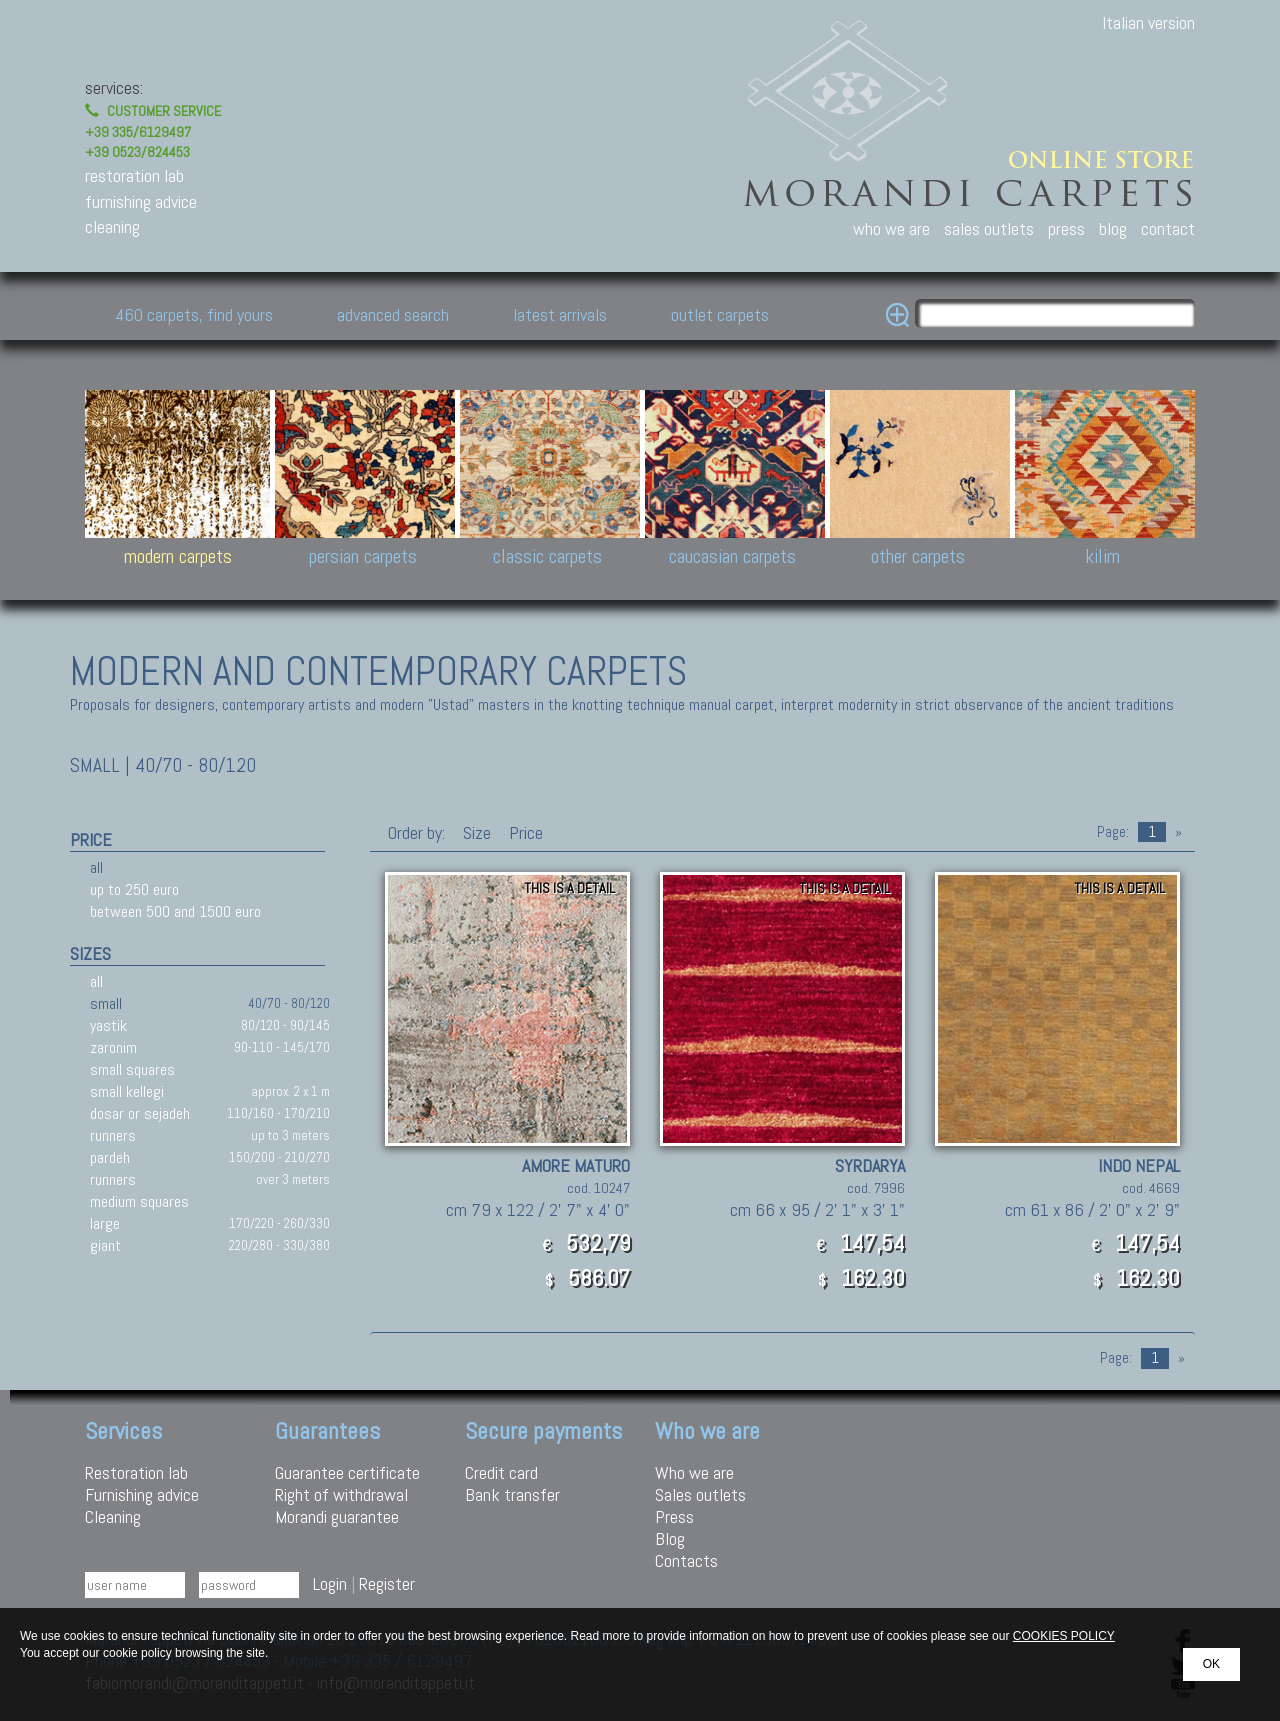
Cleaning (113, 1516)
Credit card (501, 1472)
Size (477, 832)
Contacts (686, 1560)
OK (1211, 1664)
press (1066, 228)
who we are (891, 228)
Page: (1113, 832)
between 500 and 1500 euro (175, 911)
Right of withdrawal (341, 1494)
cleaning (112, 226)
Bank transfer (512, 1494)
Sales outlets (700, 1494)
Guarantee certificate (347, 1472)
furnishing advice (141, 201)
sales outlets (989, 228)
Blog (670, 1538)
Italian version (1148, 22)
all (96, 867)
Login (330, 1583)
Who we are (694, 1472)
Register (387, 1583)
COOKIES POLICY (1064, 1636)
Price (524, 832)
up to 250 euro (134, 889)
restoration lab (134, 175)
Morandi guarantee (337, 1516)
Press (674, 1516)
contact (1168, 228)
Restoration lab (136, 1472)
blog (1113, 228)
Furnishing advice (142, 1494)
